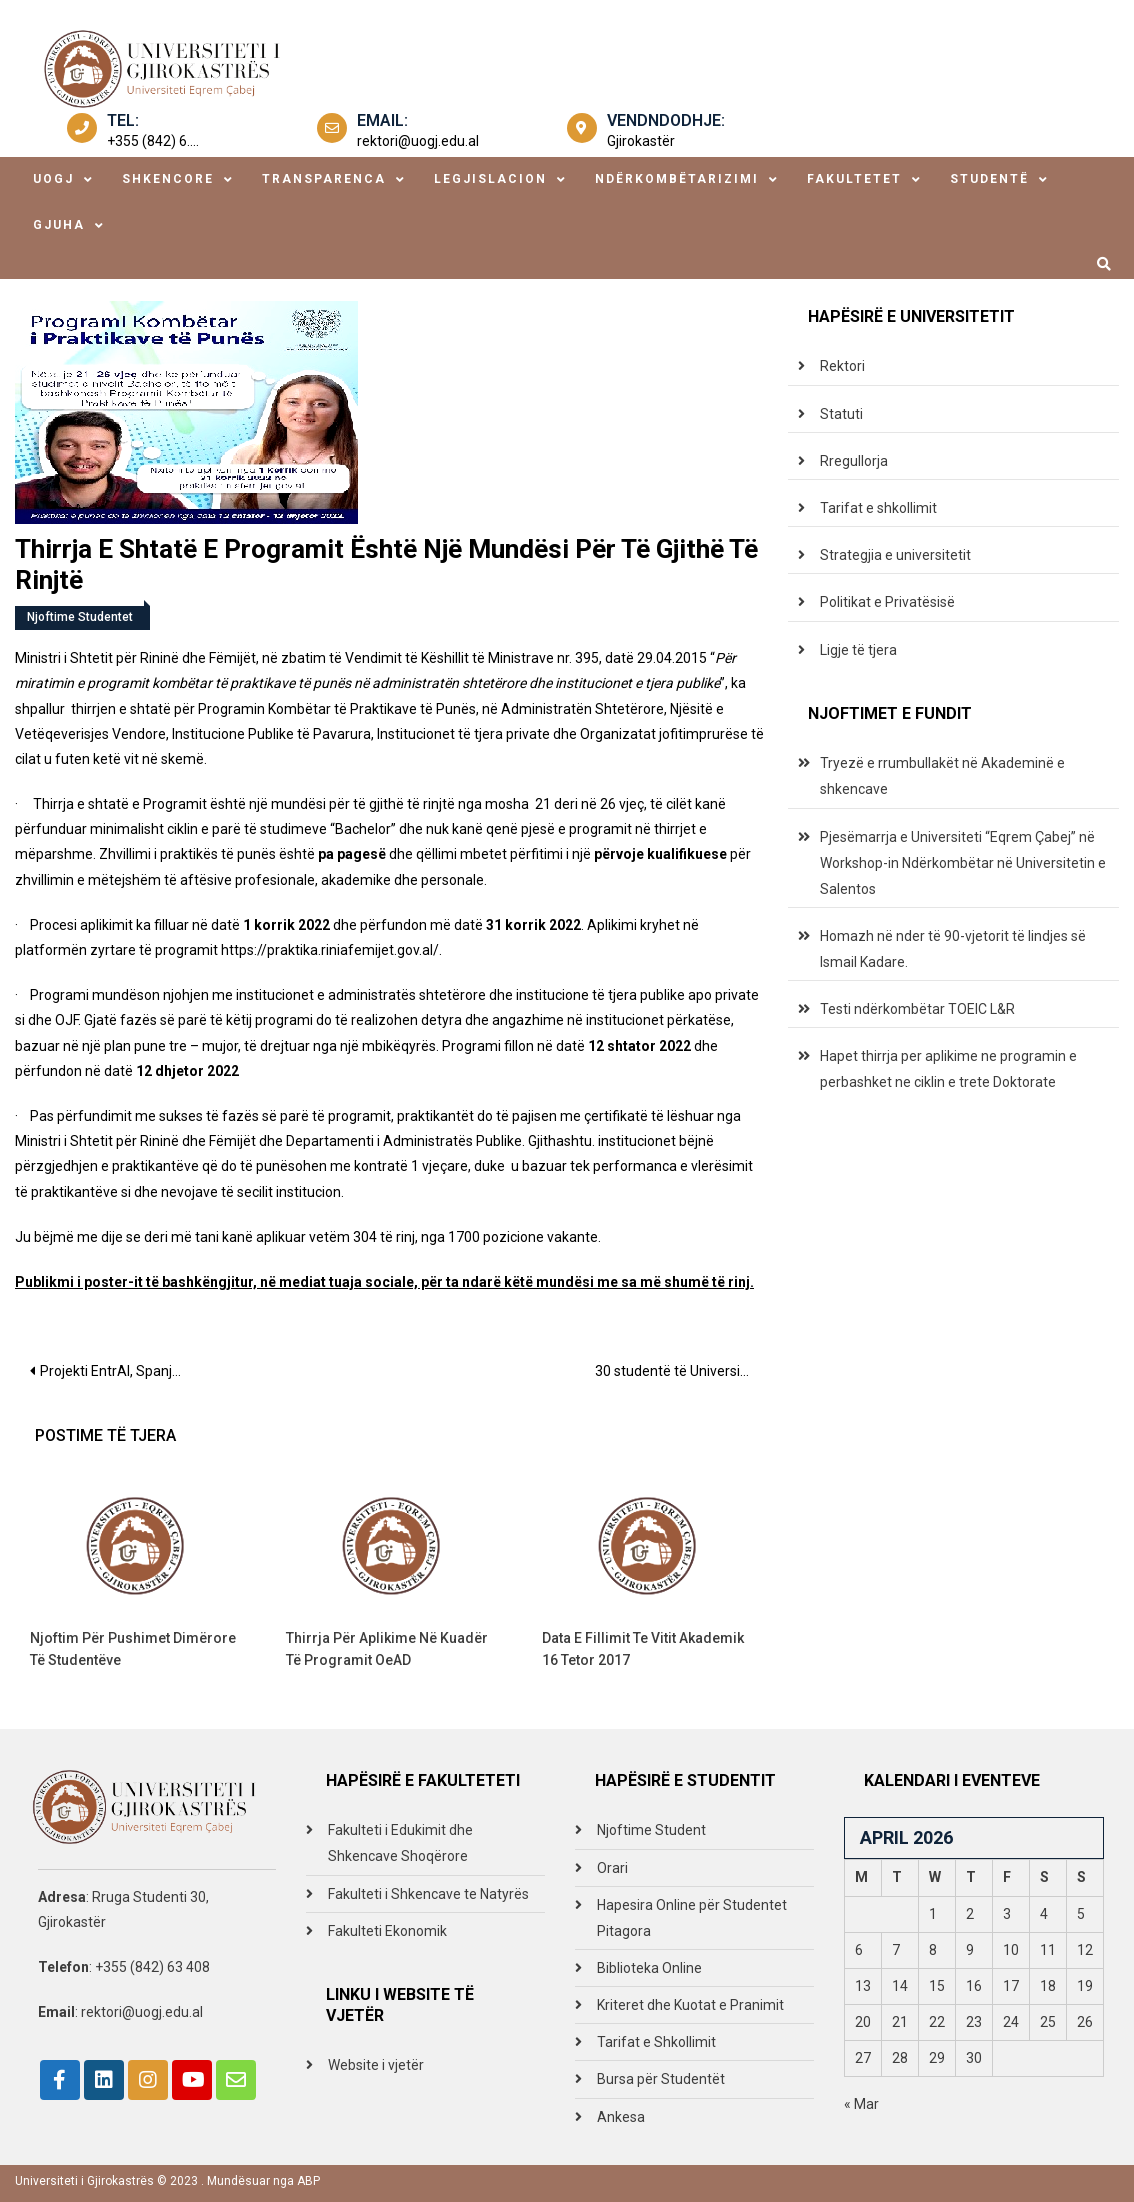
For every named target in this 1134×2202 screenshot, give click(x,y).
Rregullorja (854, 461)
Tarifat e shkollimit (878, 508)
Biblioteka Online (649, 1968)
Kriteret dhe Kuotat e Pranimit (690, 2005)
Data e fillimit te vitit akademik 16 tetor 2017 (643, 1649)
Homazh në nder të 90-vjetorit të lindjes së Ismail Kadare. (953, 949)
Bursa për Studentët (661, 2079)
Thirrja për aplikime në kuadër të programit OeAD (387, 1649)
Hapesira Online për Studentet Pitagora (692, 1918)
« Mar (861, 2104)
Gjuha (59, 225)
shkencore (168, 179)
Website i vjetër (376, 2065)
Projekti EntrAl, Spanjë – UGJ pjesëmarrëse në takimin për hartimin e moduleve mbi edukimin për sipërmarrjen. (121, 1371)
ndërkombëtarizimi (677, 179)
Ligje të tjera (858, 650)
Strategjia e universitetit (895, 555)
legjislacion (490, 179)
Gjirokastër (641, 141)
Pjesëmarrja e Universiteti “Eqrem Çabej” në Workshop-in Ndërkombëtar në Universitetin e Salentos (963, 863)
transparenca (324, 179)
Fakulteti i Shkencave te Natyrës (428, 1894)
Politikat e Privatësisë (887, 602)
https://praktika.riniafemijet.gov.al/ (330, 950)
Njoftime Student (651, 1830)
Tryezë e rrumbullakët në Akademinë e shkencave (942, 776)
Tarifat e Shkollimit (656, 2042)
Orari (612, 1868)
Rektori (842, 366)
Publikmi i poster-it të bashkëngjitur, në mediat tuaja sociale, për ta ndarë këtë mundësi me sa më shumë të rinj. (384, 1282)
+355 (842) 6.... (153, 141)
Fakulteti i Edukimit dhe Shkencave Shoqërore (400, 1843)
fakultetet (854, 179)
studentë (989, 179)
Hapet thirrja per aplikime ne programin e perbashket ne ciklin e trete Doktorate (948, 1069)
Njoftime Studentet (80, 617)
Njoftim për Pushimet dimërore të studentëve (133, 1649)
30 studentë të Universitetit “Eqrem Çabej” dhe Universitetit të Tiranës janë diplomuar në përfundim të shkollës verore (681, 1371)
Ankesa (621, 2117)
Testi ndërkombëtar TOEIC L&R (917, 1009)
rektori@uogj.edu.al (418, 141)
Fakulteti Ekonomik (387, 1931)
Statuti (841, 414)
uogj (53, 179)
